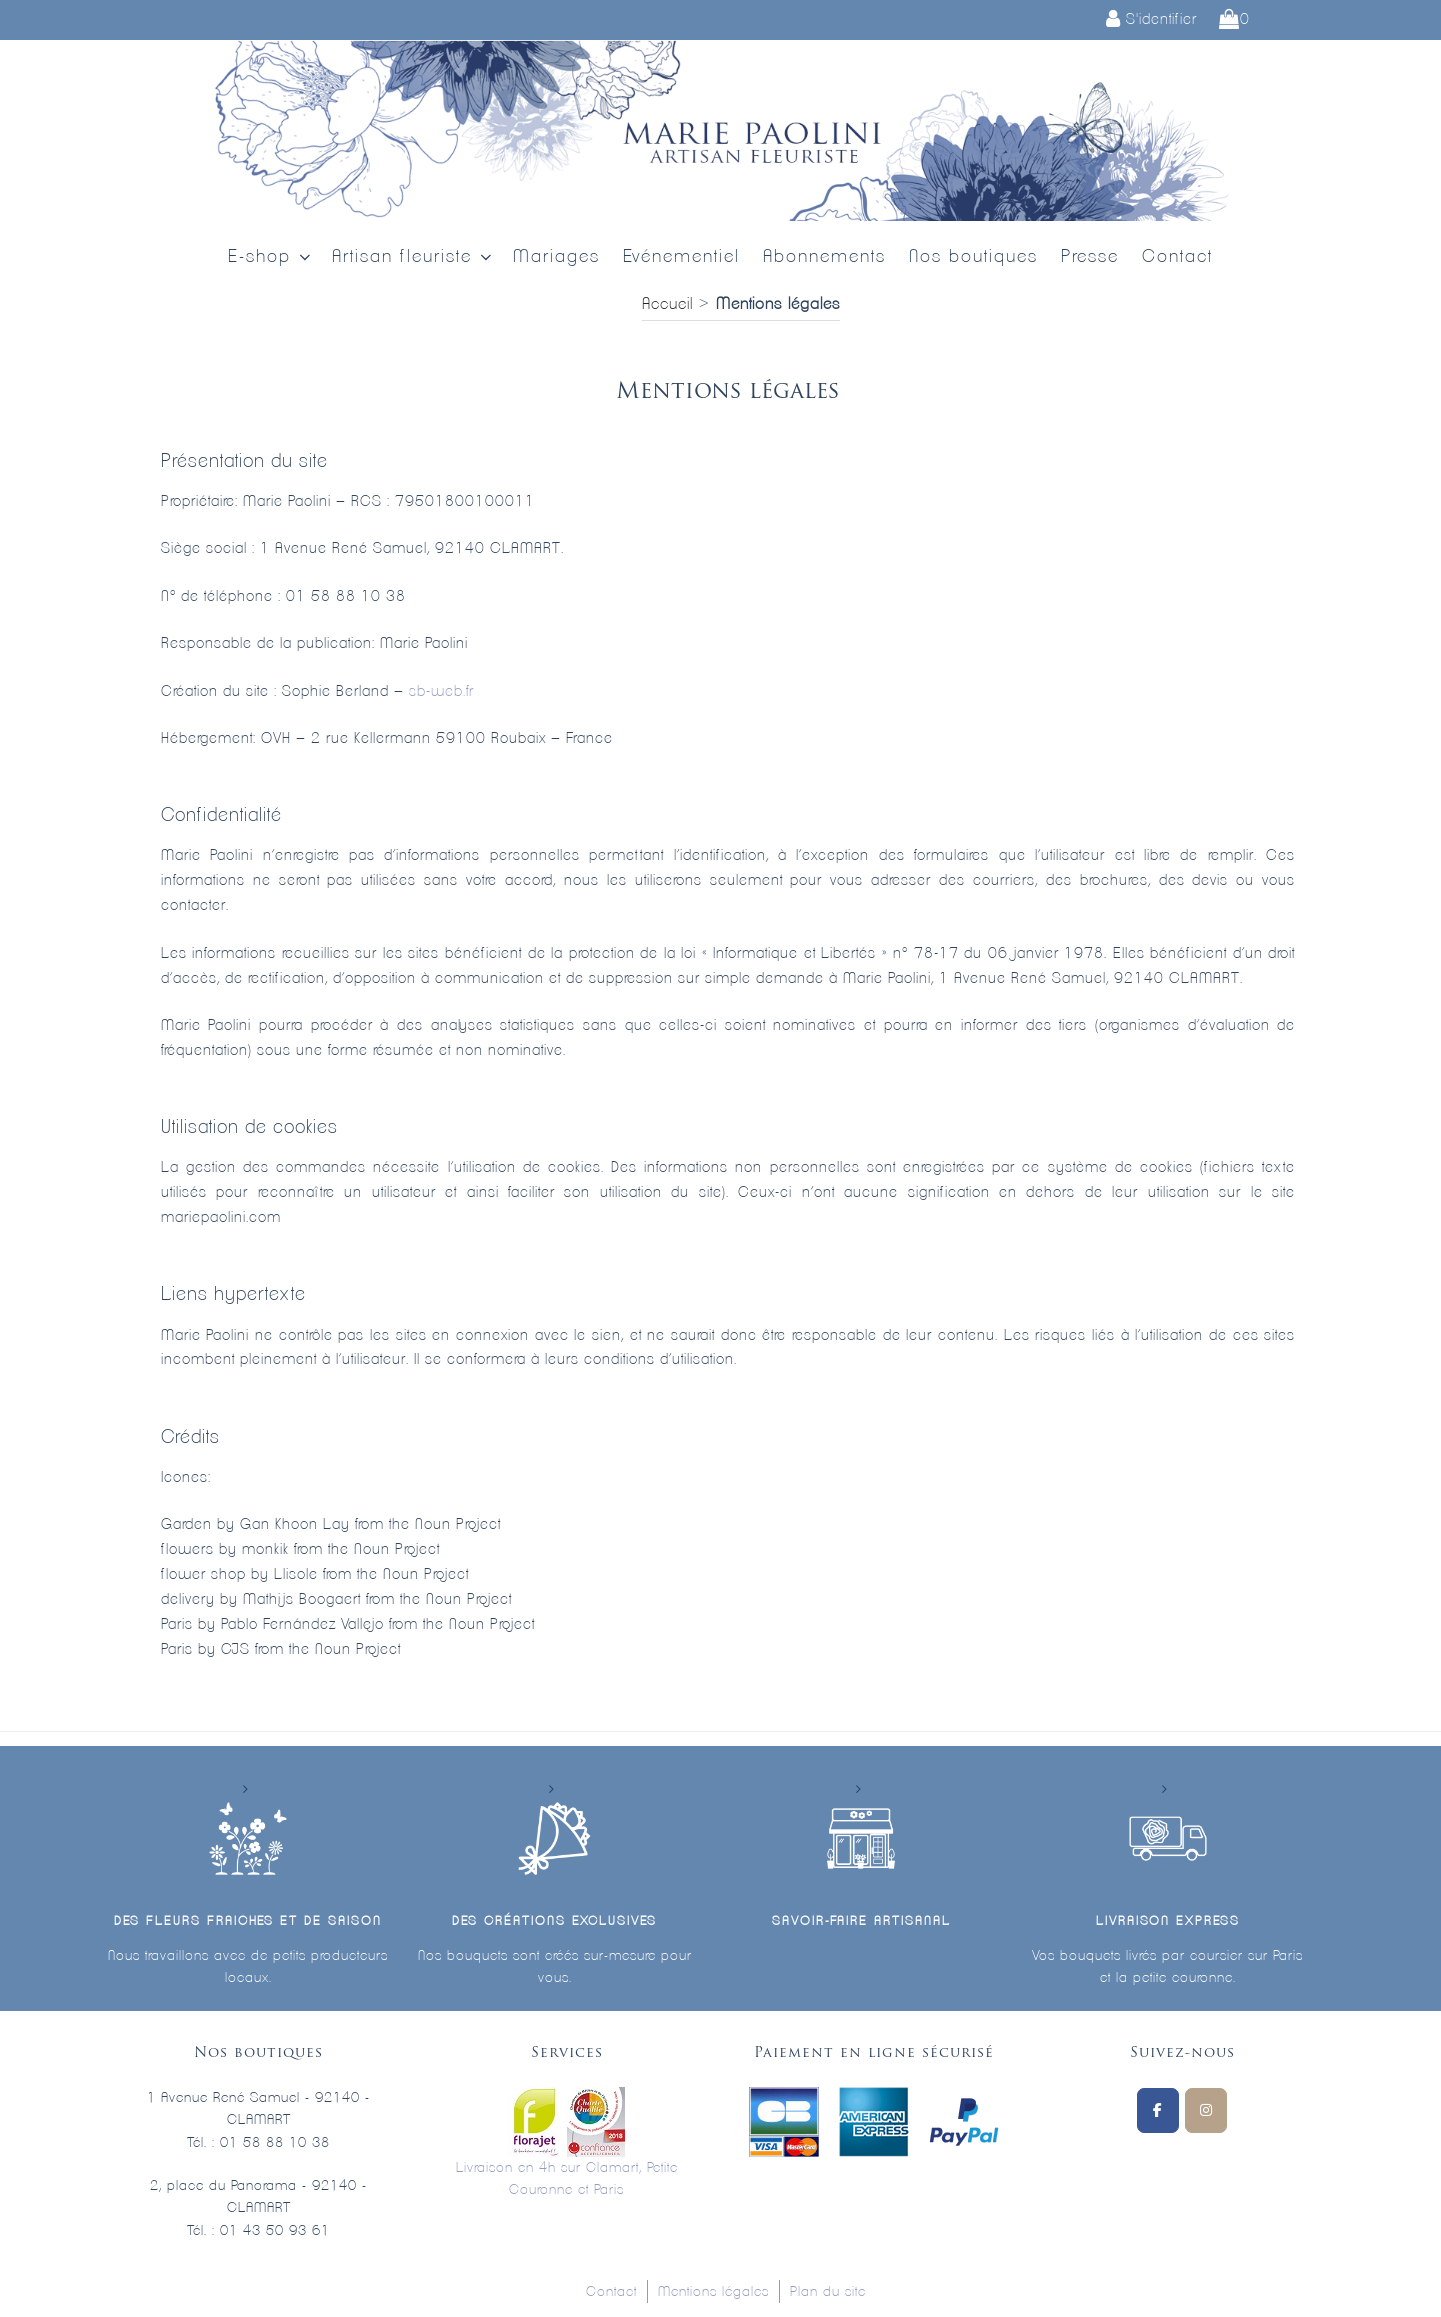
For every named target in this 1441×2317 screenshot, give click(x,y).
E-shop (271, 257)
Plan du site (828, 2292)
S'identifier (1151, 19)
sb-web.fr (441, 691)
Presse (1090, 257)
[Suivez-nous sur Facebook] (1158, 2110)
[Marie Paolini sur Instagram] (1206, 2110)
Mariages (556, 257)
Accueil (667, 304)
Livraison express (1168, 1921)
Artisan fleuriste (413, 257)
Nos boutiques (973, 257)
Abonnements (824, 257)
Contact (1177, 257)
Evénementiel (681, 257)
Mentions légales (713, 2292)
